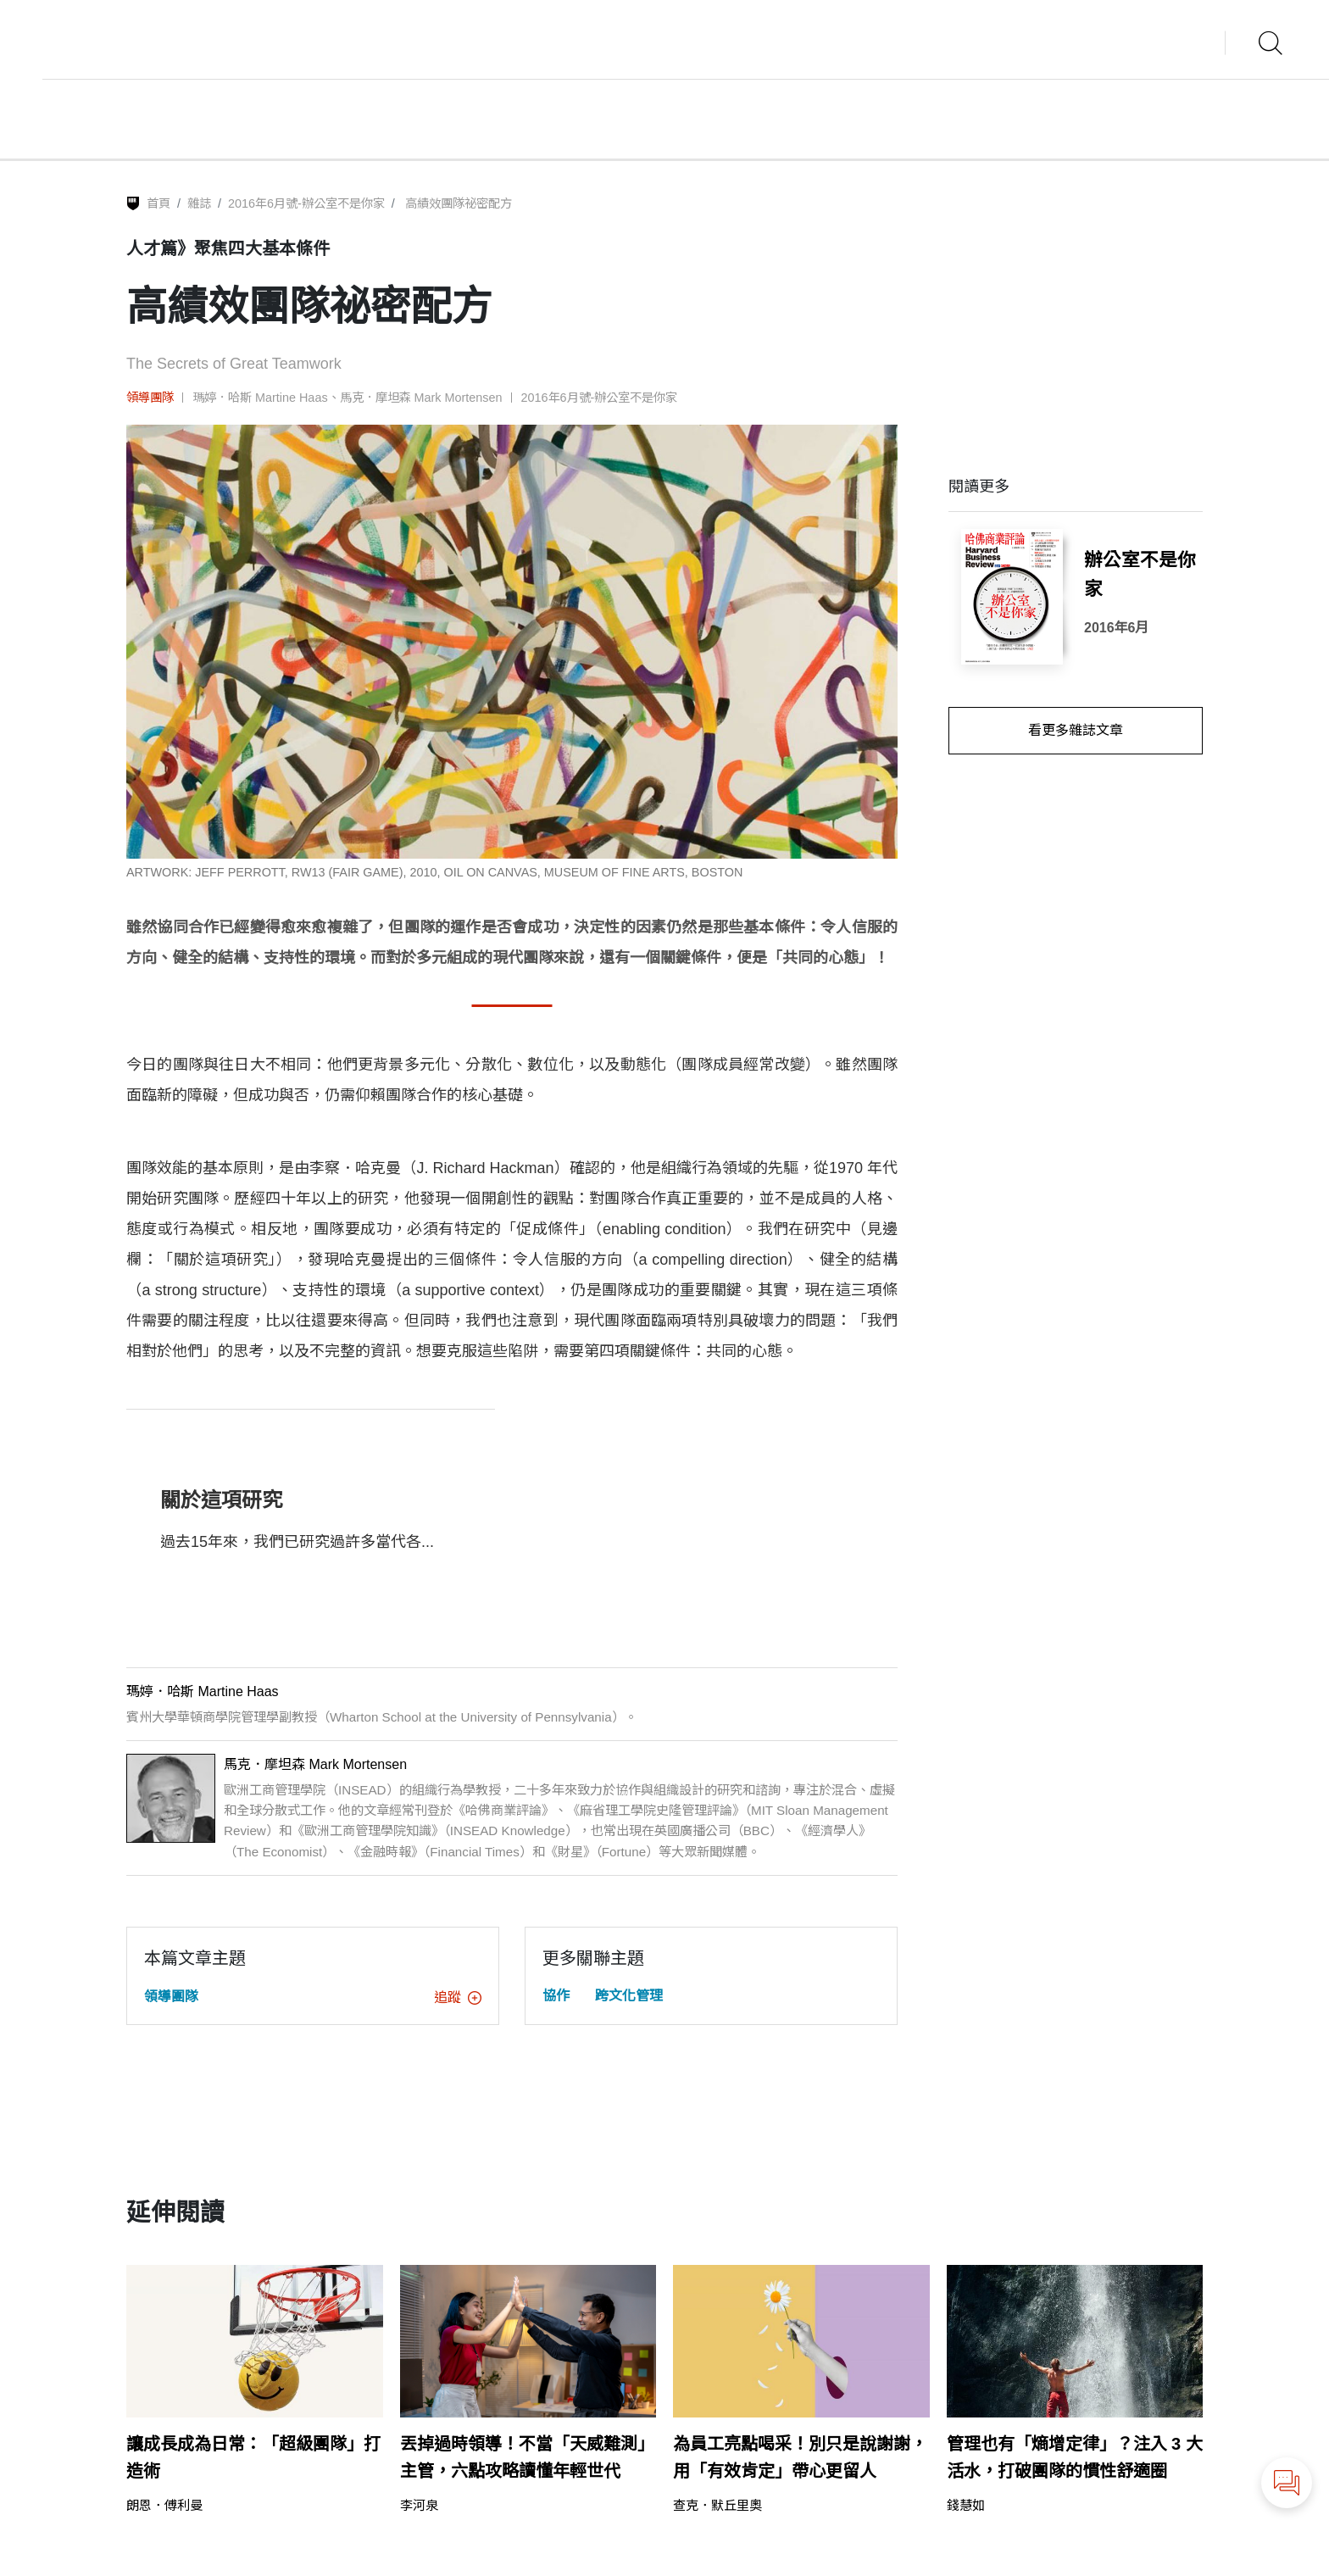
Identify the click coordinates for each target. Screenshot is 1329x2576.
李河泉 (419, 2505)
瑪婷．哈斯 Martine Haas (260, 397)
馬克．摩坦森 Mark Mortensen (421, 397)
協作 (556, 1996)
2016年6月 (1116, 627)
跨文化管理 (629, 1996)
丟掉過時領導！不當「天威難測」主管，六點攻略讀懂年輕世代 (527, 2457)
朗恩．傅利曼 (164, 2505)
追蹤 (457, 1997)
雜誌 (199, 203)
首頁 (158, 203)
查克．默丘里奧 (717, 2505)
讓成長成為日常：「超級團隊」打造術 (253, 2457)
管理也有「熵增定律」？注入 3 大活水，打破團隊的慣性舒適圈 (1075, 2457)
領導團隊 (150, 397)
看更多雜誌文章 (1075, 730)
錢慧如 (966, 2505)
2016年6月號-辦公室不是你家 (306, 203)
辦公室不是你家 (1140, 574)
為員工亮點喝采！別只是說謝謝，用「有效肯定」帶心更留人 (800, 2457)
